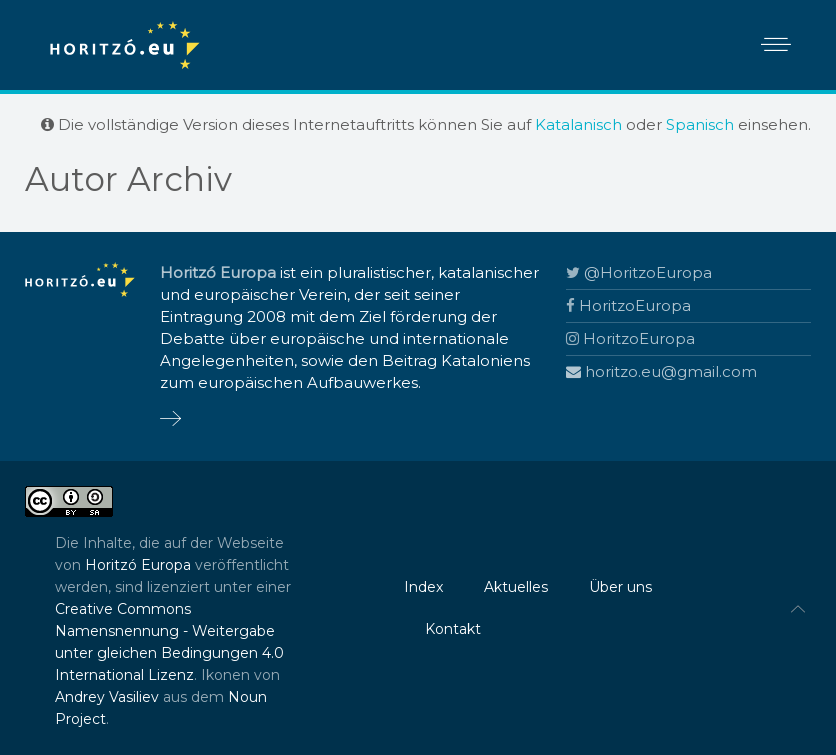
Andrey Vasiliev (107, 697)
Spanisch (700, 124)
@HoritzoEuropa (639, 272)
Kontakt (453, 629)
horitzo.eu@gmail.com (661, 371)
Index (423, 587)
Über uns (620, 587)
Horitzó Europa (138, 565)
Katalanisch (578, 124)
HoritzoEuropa (628, 305)
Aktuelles (516, 587)
